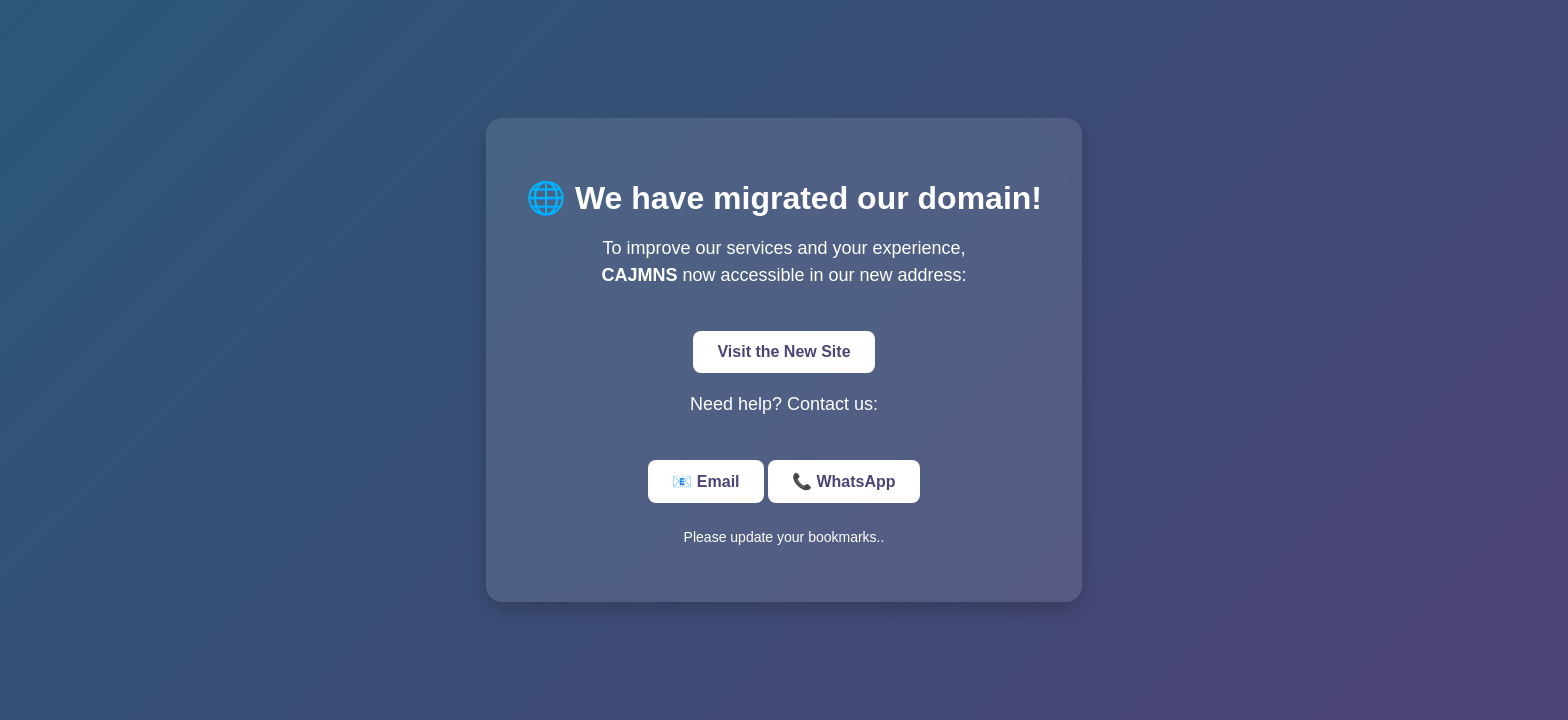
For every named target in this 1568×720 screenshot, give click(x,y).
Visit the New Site (783, 351)
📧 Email (705, 481)
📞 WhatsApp (844, 481)
